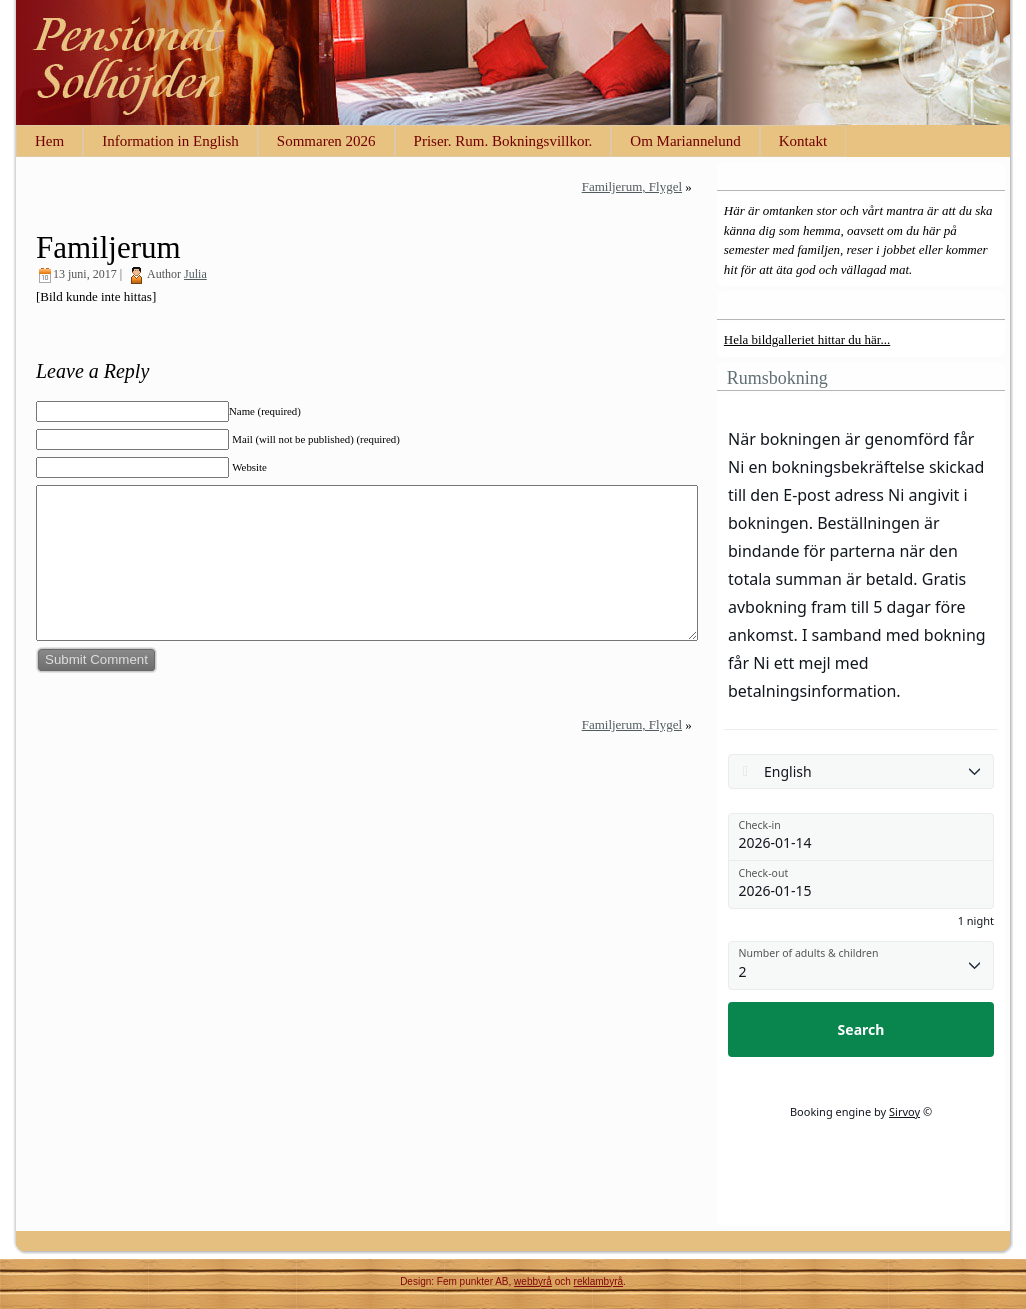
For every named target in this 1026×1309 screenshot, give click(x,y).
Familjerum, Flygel (632, 186)
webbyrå (533, 1281)
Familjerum (108, 247)
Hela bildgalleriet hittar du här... (807, 339)
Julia (195, 274)
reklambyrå (598, 1281)
